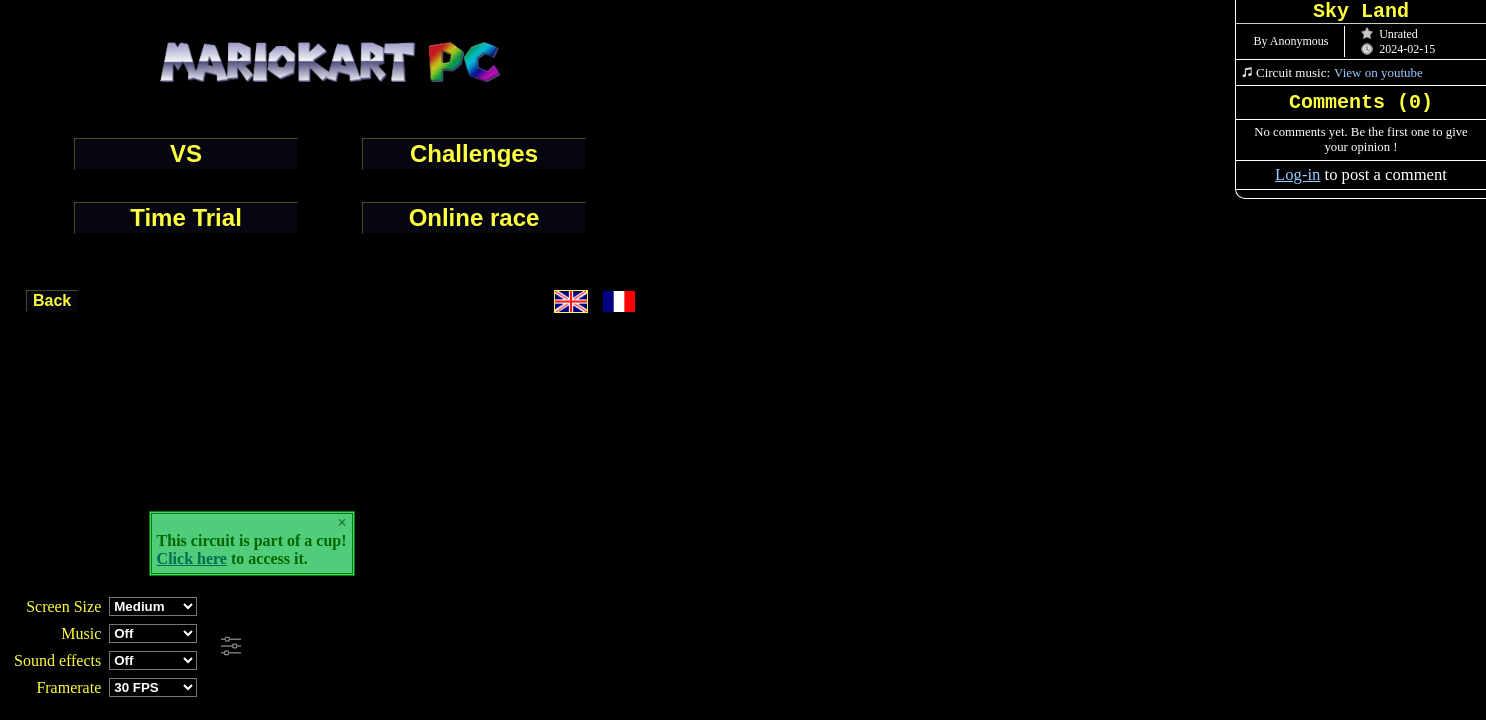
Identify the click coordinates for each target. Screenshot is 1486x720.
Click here (192, 558)
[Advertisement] (544, 647)
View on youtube (1378, 72)
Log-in (1297, 174)
